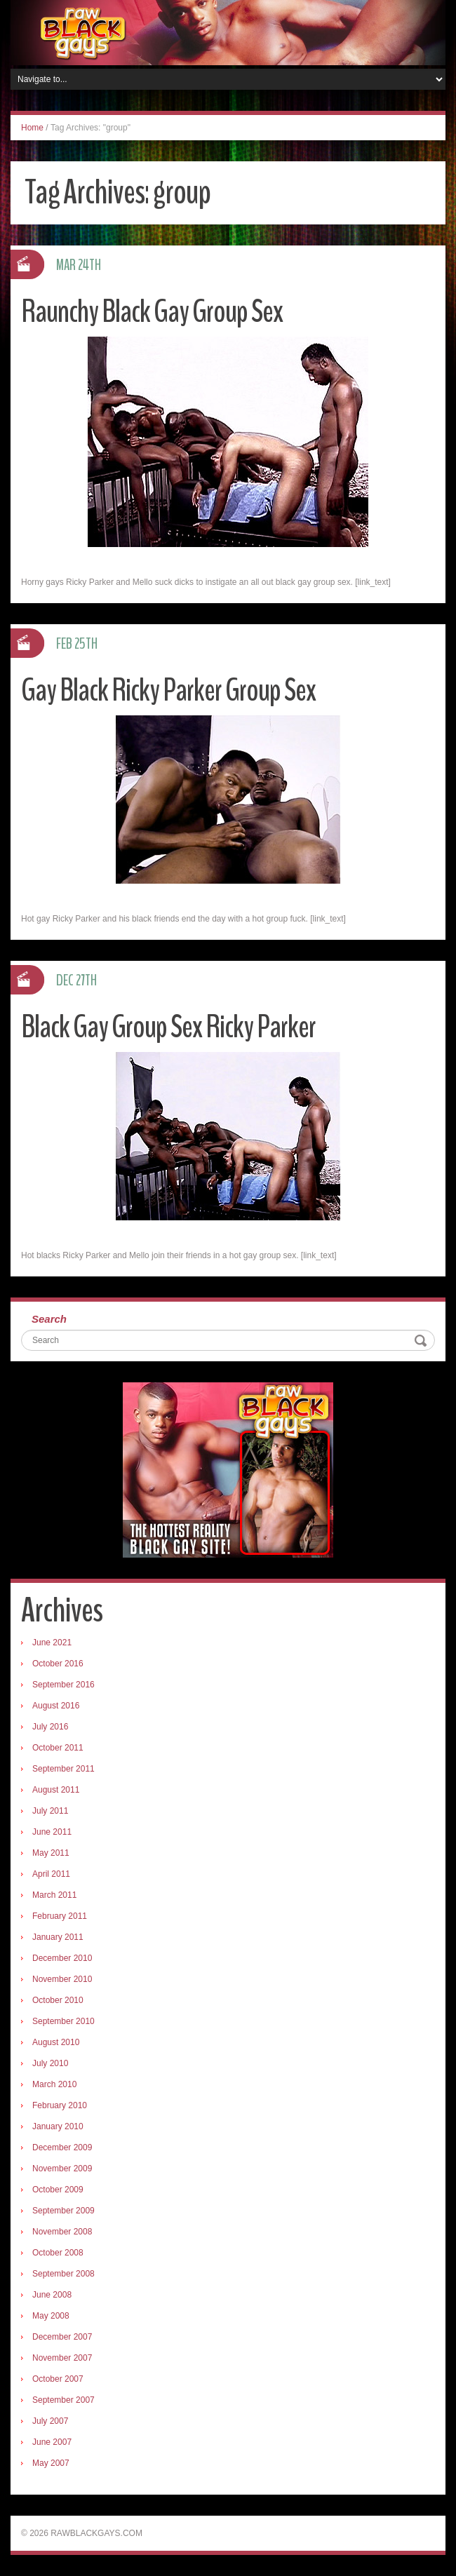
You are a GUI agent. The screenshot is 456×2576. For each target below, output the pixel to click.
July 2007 (50, 2421)
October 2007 (57, 2379)
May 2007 (50, 2463)
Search (49, 1319)
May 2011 (50, 1853)
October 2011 (57, 1748)
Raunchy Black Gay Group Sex (152, 311)
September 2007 (63, 2400)
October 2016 (57, 1663)
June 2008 (52, 2295)
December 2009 (62, 2147)
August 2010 (55, 2042)
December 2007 (62, 2337)
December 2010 (62, 1958)
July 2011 (50, 1811)
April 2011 (51, 1874)
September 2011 (63, 1769)
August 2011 (55, 1790)
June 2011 (52, 1832)
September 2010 (63, 2021)
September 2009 (63, 2211)
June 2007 (52, 2442)
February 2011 (59, 1916)
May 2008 (50, 2316)
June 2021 (52, 1642)
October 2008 (57, 2253)
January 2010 (57, 2126)
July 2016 (50, 1727)
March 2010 (54, 2084)
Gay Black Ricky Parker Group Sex (168, 690)
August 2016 (55, 1706)
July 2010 (50, 2063)
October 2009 (57, 2189)
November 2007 (62, 2358)
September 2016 (63, 1685)
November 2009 (62, 2168)
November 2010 (62, 1979)
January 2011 (57, 1937)
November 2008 (62, 2232)
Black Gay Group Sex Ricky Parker (168, 1027)
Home (32, 128)
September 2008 (63, 2274)
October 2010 (57, 2000)
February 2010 (59, 2105)
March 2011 (54, 1895)
